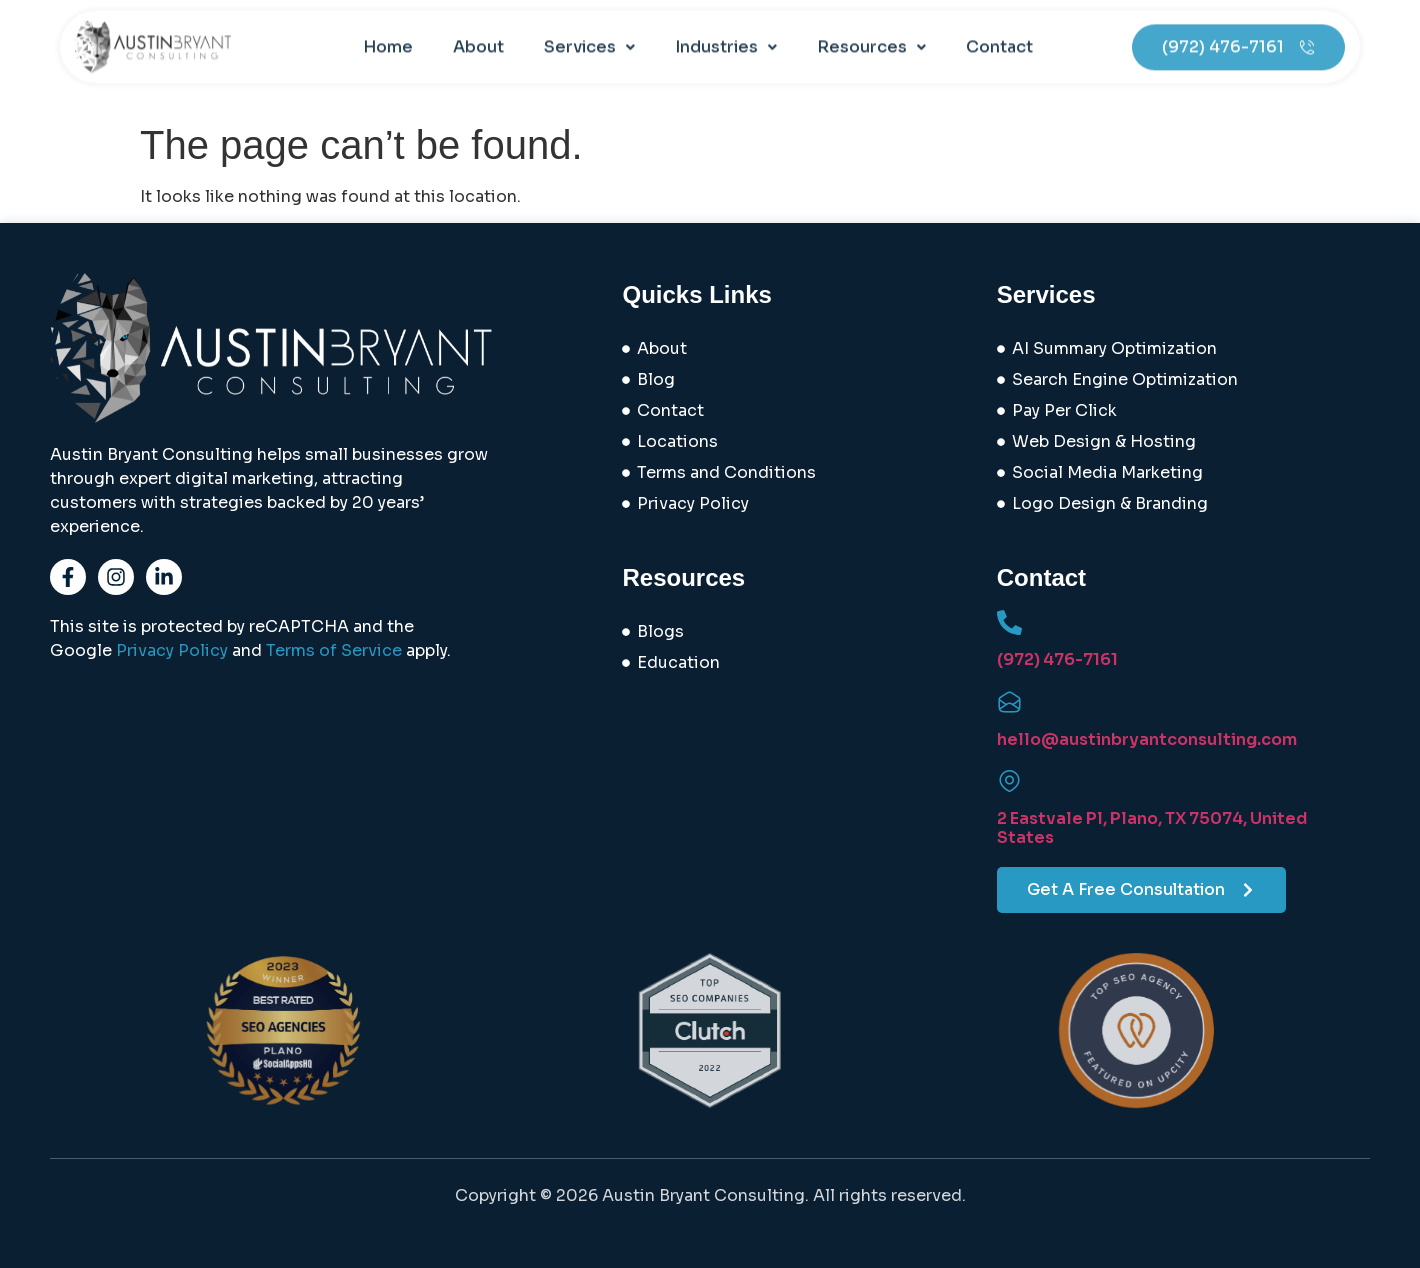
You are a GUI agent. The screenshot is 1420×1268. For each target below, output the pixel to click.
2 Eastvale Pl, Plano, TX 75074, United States (1152, 828)
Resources (871, 32)
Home (388, 32)
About (478, 32)
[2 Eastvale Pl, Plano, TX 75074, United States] (1009, 781)
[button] (589, 33)
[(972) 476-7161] (1009, 622)
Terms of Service (334, 650)
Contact (999, 32)
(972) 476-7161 (1057, 659)
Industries (726, 32)
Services (589, 32)
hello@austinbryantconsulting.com (1147, 739)
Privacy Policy (172, 650)
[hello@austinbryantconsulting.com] (1009, 702)
